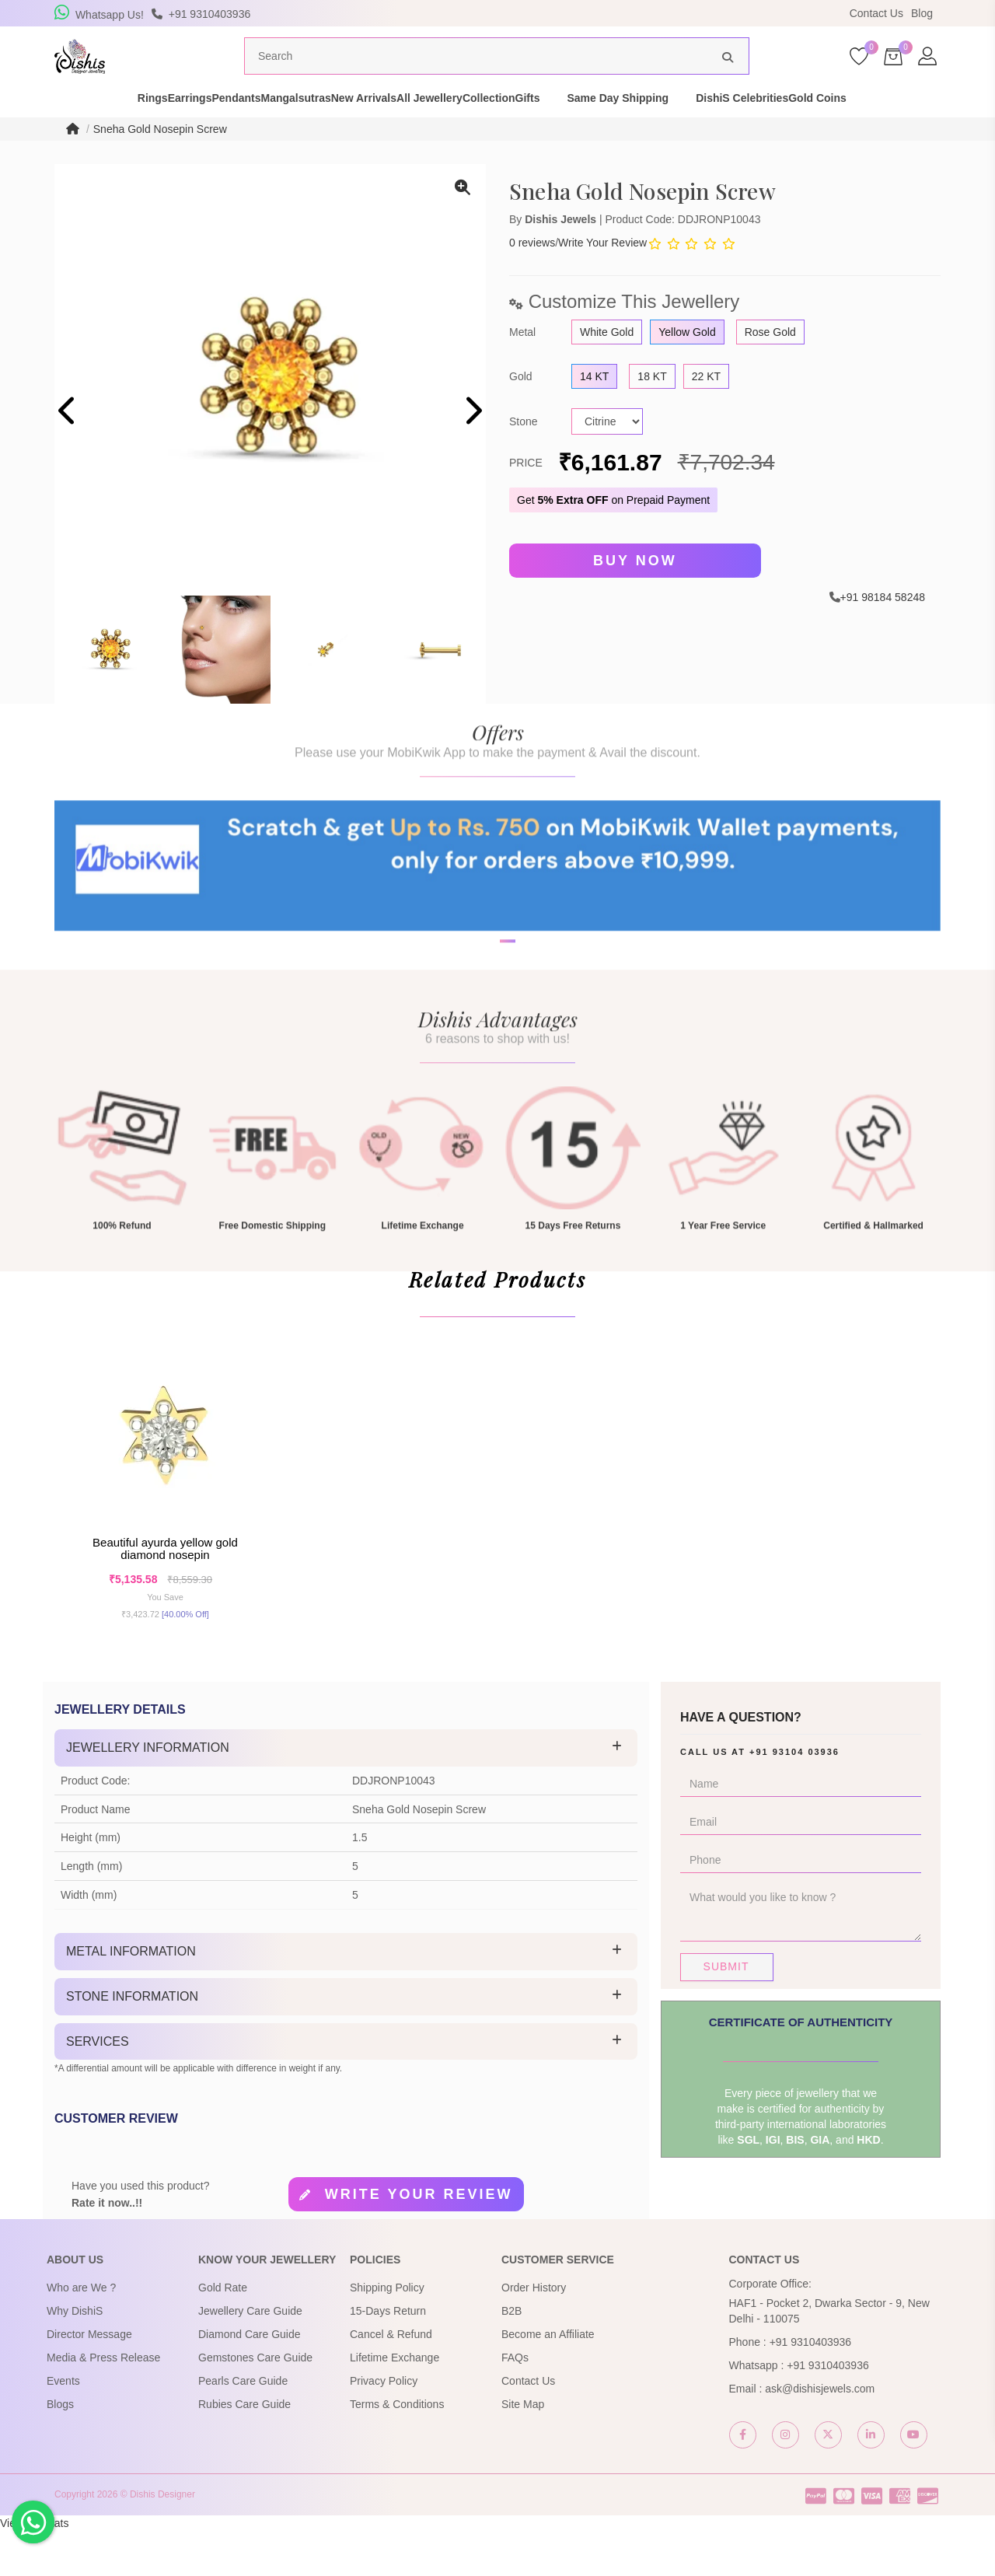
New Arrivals (382, 127)
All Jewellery (476, 127)
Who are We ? (81, 2332)
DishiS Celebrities (843, 127)
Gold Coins (945, 127)
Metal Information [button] (131, 1997)
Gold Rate (222, 2332)
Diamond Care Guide (249, 2379)
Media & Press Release (103, 2402)
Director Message (89, 2379)
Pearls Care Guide (243, 2426)
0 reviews (532, 272)
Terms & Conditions (397, 2449)
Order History (533, 2332)
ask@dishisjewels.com (820, 2433)
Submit (726, 2012)
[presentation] (68, 442)
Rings (62, 127)
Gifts (628, 127)
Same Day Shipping (719, 127)
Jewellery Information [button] (147, 1793)
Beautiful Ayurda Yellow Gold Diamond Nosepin (165, 1588)
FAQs (515, 2402)
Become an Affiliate (548, 2379)
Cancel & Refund (391, 2379)
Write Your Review (602, 272)
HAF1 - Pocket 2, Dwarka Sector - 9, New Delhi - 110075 (829, 2356)
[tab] (345, 1793)
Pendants (200, 127)
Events (63, 2426)
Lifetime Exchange (394, 2402)
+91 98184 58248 (882, 625)
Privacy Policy (383, 2426)
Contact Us (876, 13)
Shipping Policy (387, 2332)
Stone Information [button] (132, 2041)
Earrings (127, 127)
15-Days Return (388, 2356)
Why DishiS (75, 2356)
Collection (562, 127)
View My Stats (34, 2568)
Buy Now (635, 590)
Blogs (60, 2449)
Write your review (419, 2240)
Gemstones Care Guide (255, 2402)
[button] (487, 1019)
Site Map (522, 2449)
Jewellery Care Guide (250, 2356)
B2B (511, 2356)
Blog (922, 13)
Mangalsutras (288, 127)
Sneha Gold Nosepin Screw (160, 158)
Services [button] (97, 2086)
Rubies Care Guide (244, 2449)
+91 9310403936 (811, 2387)
